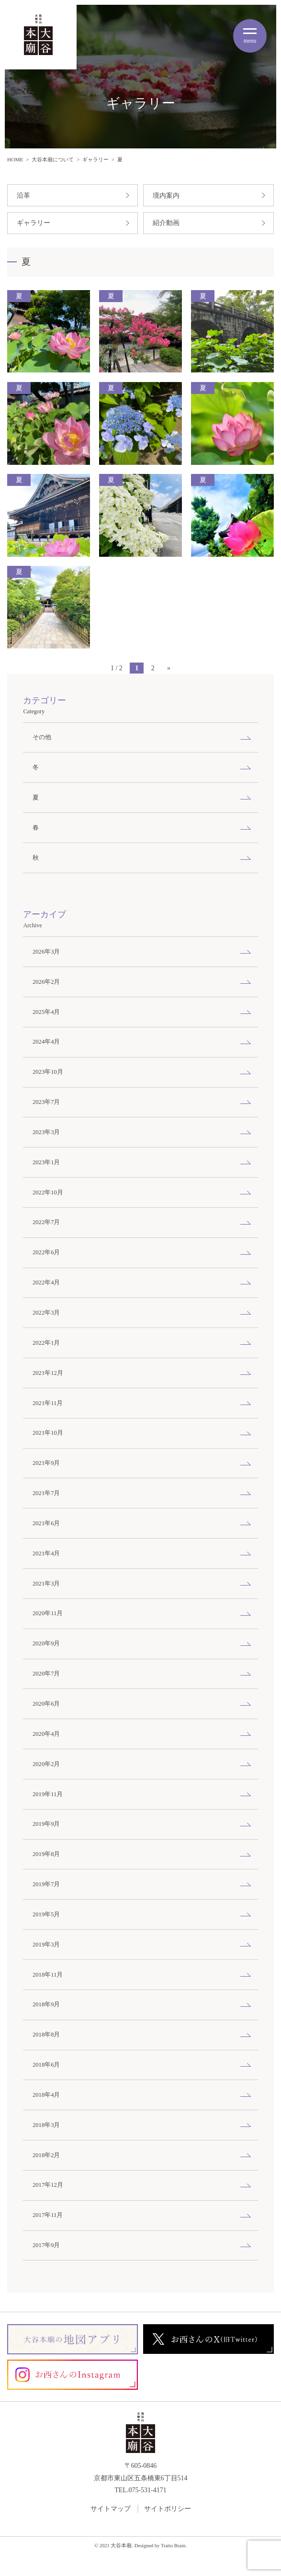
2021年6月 (46, 1523)
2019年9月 (46, 1824)
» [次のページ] (168, 668)
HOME (15, 159)
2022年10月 (48, 1192)
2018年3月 (46, 2125)
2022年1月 (46, 1342)
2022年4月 (46, 1282)
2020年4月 (46, 1734)
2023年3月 (46, 1132)
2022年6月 (46, 1252)
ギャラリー (95, 159)
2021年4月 (46, 1553)
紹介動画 (166, 222)
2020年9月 (46, 1643)
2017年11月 (48, 2215)
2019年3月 (46, 1944)
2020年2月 (46, 1764)
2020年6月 (46, 1703)
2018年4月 (46, 2095)
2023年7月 (46, 1102)
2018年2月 (46, 2155)
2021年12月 (48, 1373)
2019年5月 (46, 1914)
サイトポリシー (167, 2508)
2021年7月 (46, 1493)
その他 (42, 737)
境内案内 (166, 195)
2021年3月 (46, 1583)
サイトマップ (110, 2508)
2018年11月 (48, 1974)
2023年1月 (46, 1162)
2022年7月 (46, 1222)
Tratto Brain (173, 2545)
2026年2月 (46, 982)
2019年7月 (46, 1884)
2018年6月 (46, 2064)
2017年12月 (48, 2185)
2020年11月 (48, 1613)
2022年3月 (46, 1312)
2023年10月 (48, 1072)
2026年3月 (46, 951)
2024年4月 (46, 1041)
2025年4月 (46, 1012)
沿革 (23, 195)
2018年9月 (46, 2004)
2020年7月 (46, 1673)
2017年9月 (46, 2245)
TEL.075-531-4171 (140, 2490)
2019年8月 (46, 1854)
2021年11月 (48, 1403)
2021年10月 (48, 1432)
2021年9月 (46, 1463)
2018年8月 (46, 2034)
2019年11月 (48, 1794)
